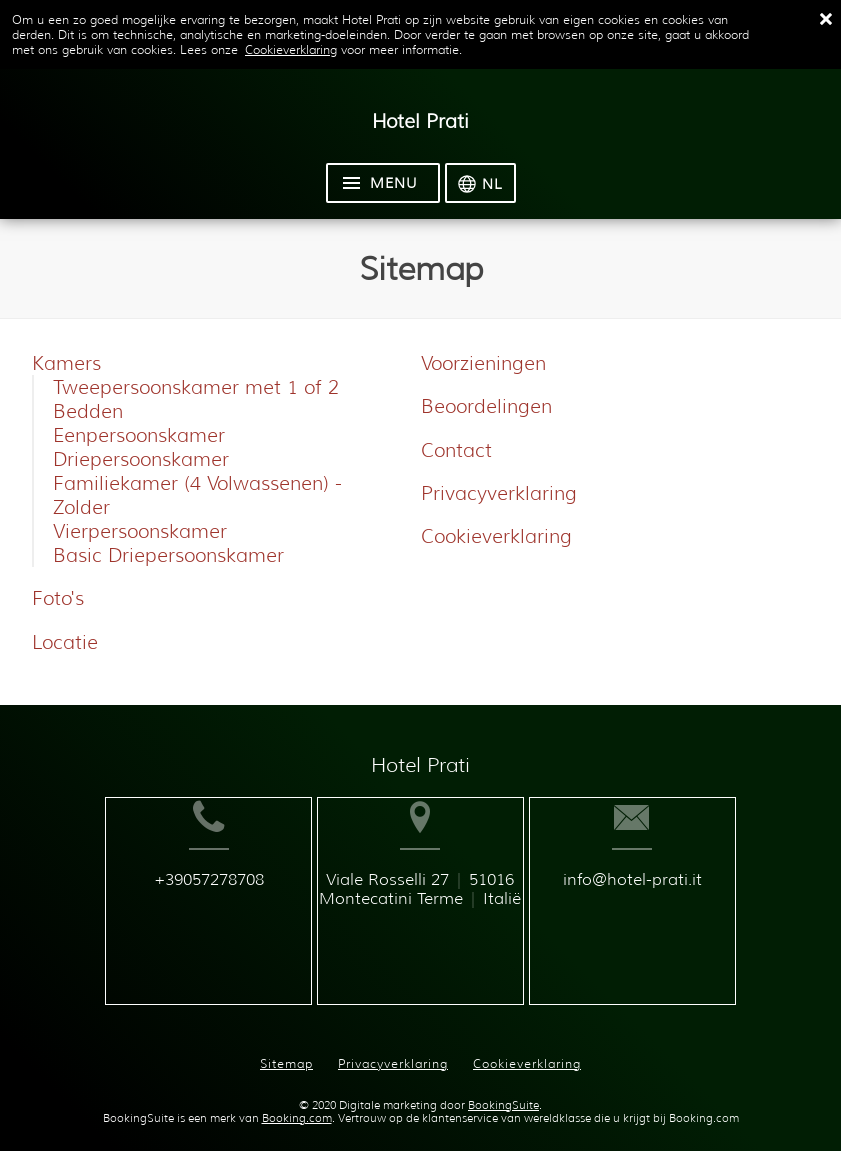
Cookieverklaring (291, 49)
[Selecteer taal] (480, 183)
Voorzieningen (483, 363)
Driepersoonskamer (141, 459)
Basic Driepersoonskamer (168, 555)
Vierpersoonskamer (140, 531)
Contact (456, 450)
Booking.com (297, 1102)
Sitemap (286, 1047)
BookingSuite (503, 1089)
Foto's (58, 598)
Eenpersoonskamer (139, 435)
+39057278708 (182, 911)
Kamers (66, 363)
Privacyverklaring (499, 493)
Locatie (65, 642)
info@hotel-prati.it (662, 911)
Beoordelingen (486, 406)
